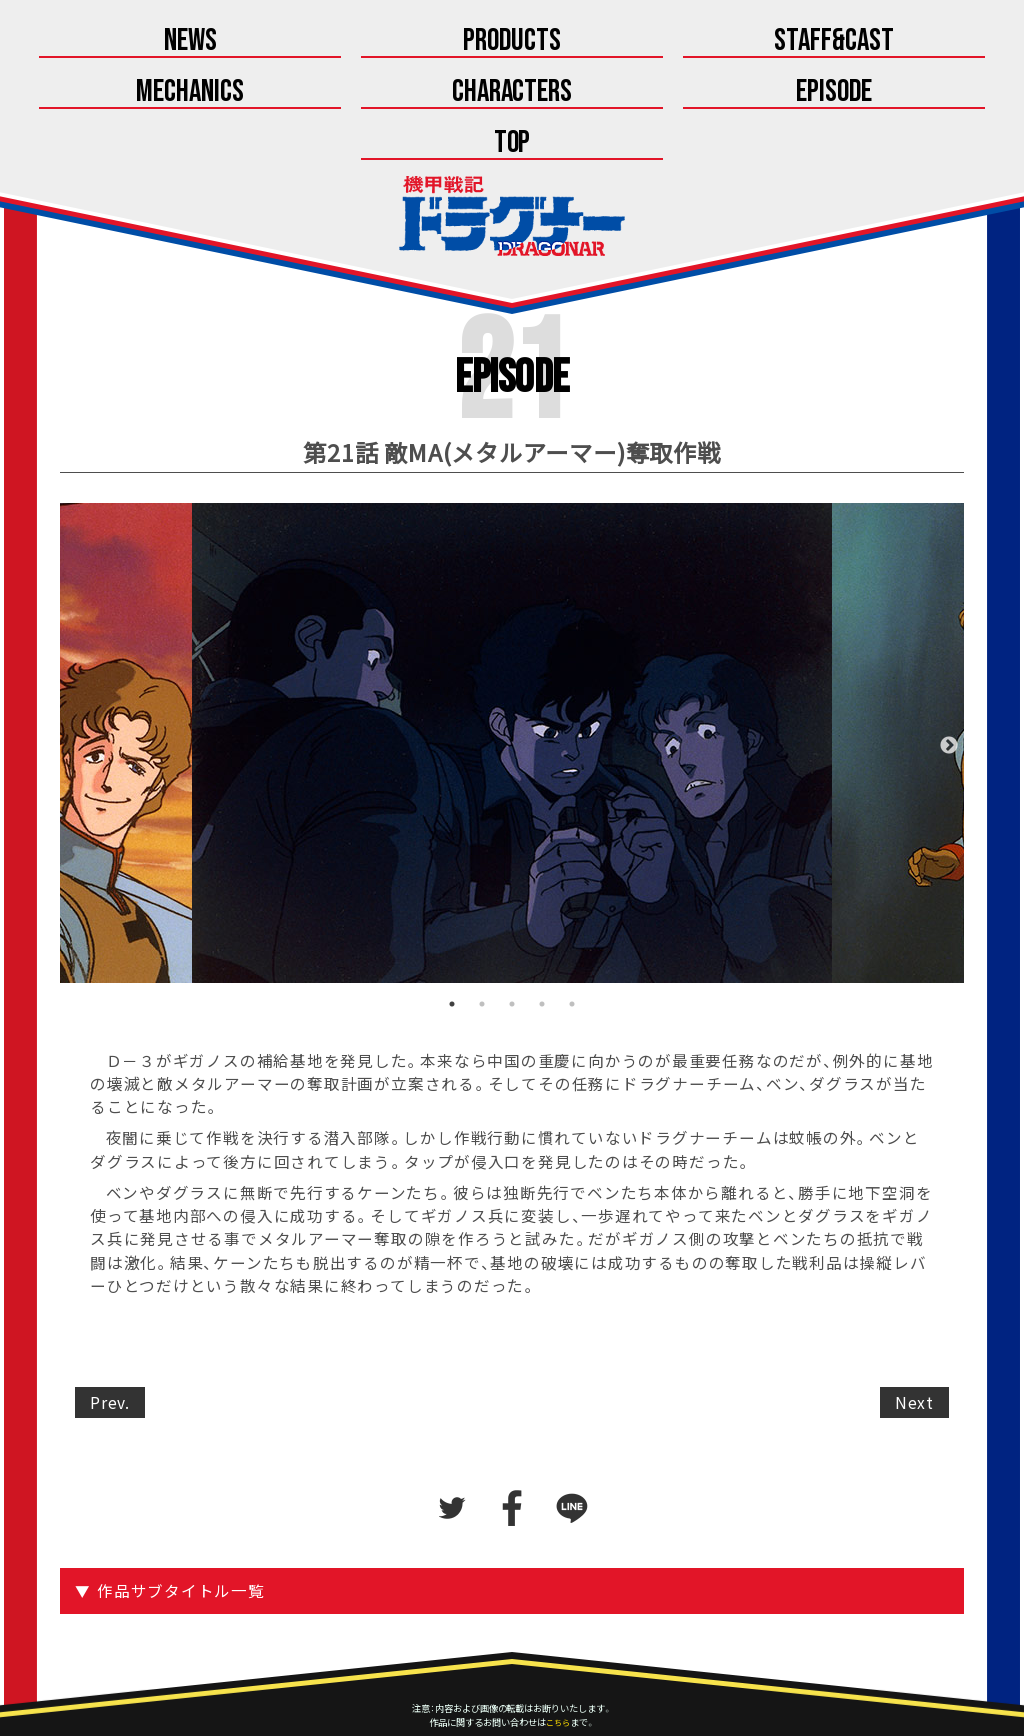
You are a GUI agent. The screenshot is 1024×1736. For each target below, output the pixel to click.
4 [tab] (542, 957)
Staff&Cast (636, 41)
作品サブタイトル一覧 (184, 1543)
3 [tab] (512, 957)
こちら (557, 1675)
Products (388, 41)
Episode (512, 94)
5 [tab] (572, 957)
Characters (263, 94)
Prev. (110, 1355)
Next (949, 699)
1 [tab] (452, 957)
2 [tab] (482, 957)
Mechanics (885, 41)
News (139, 41)
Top (760, 94)
